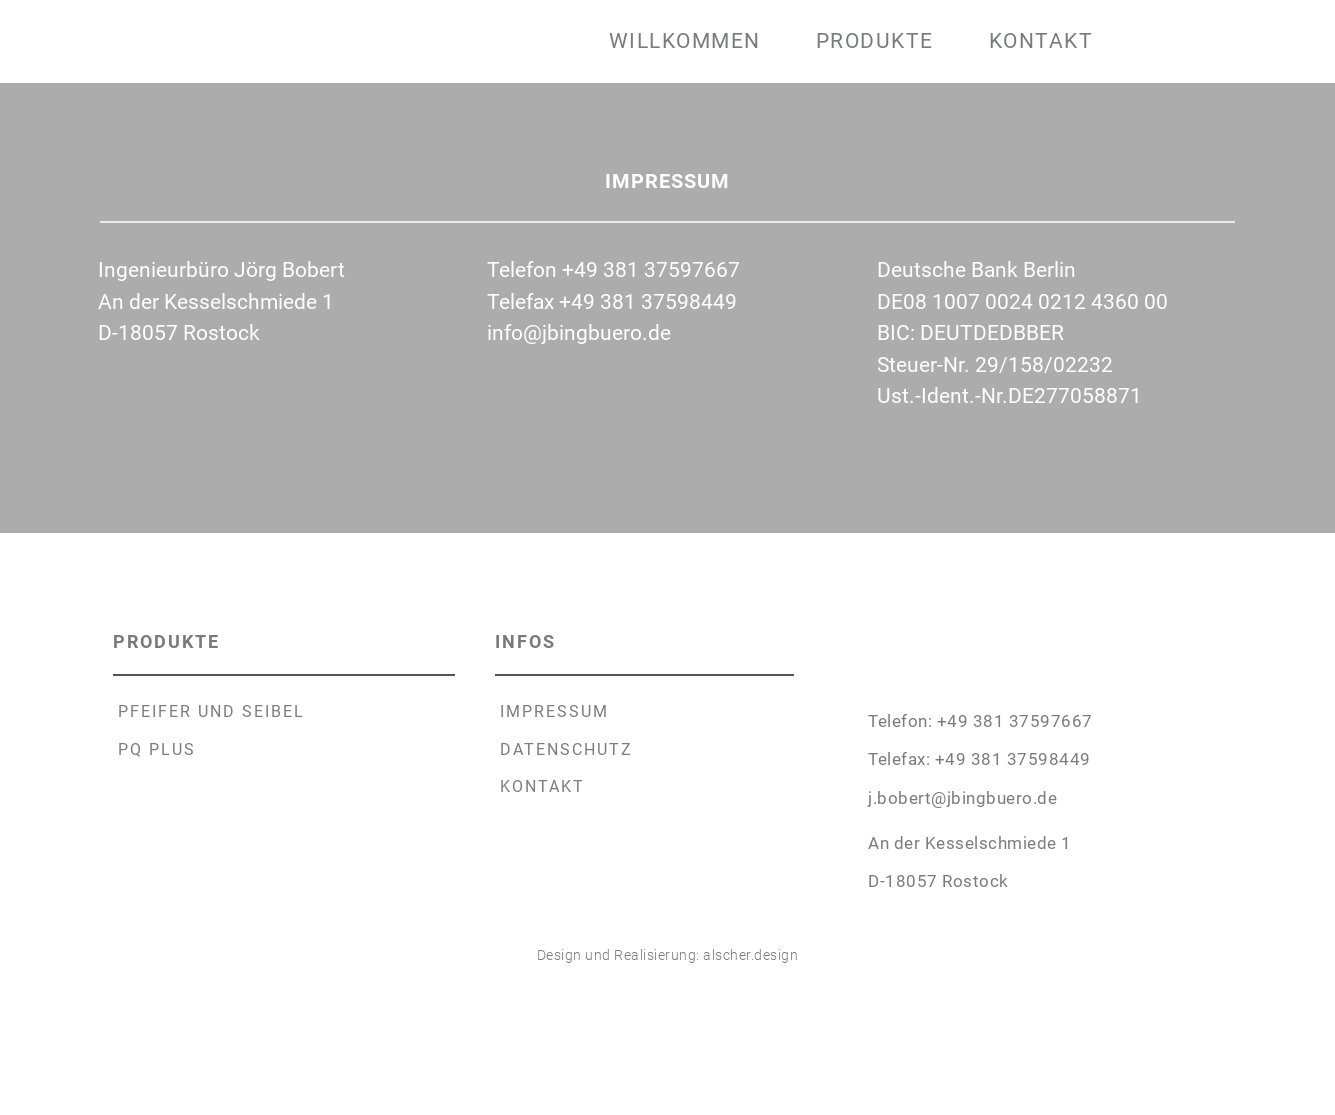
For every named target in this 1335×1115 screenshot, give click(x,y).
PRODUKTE (169, 641)
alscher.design (750, 955)
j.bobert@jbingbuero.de (962, 798)
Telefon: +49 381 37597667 (980, 721)
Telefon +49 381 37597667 (613, 270)
